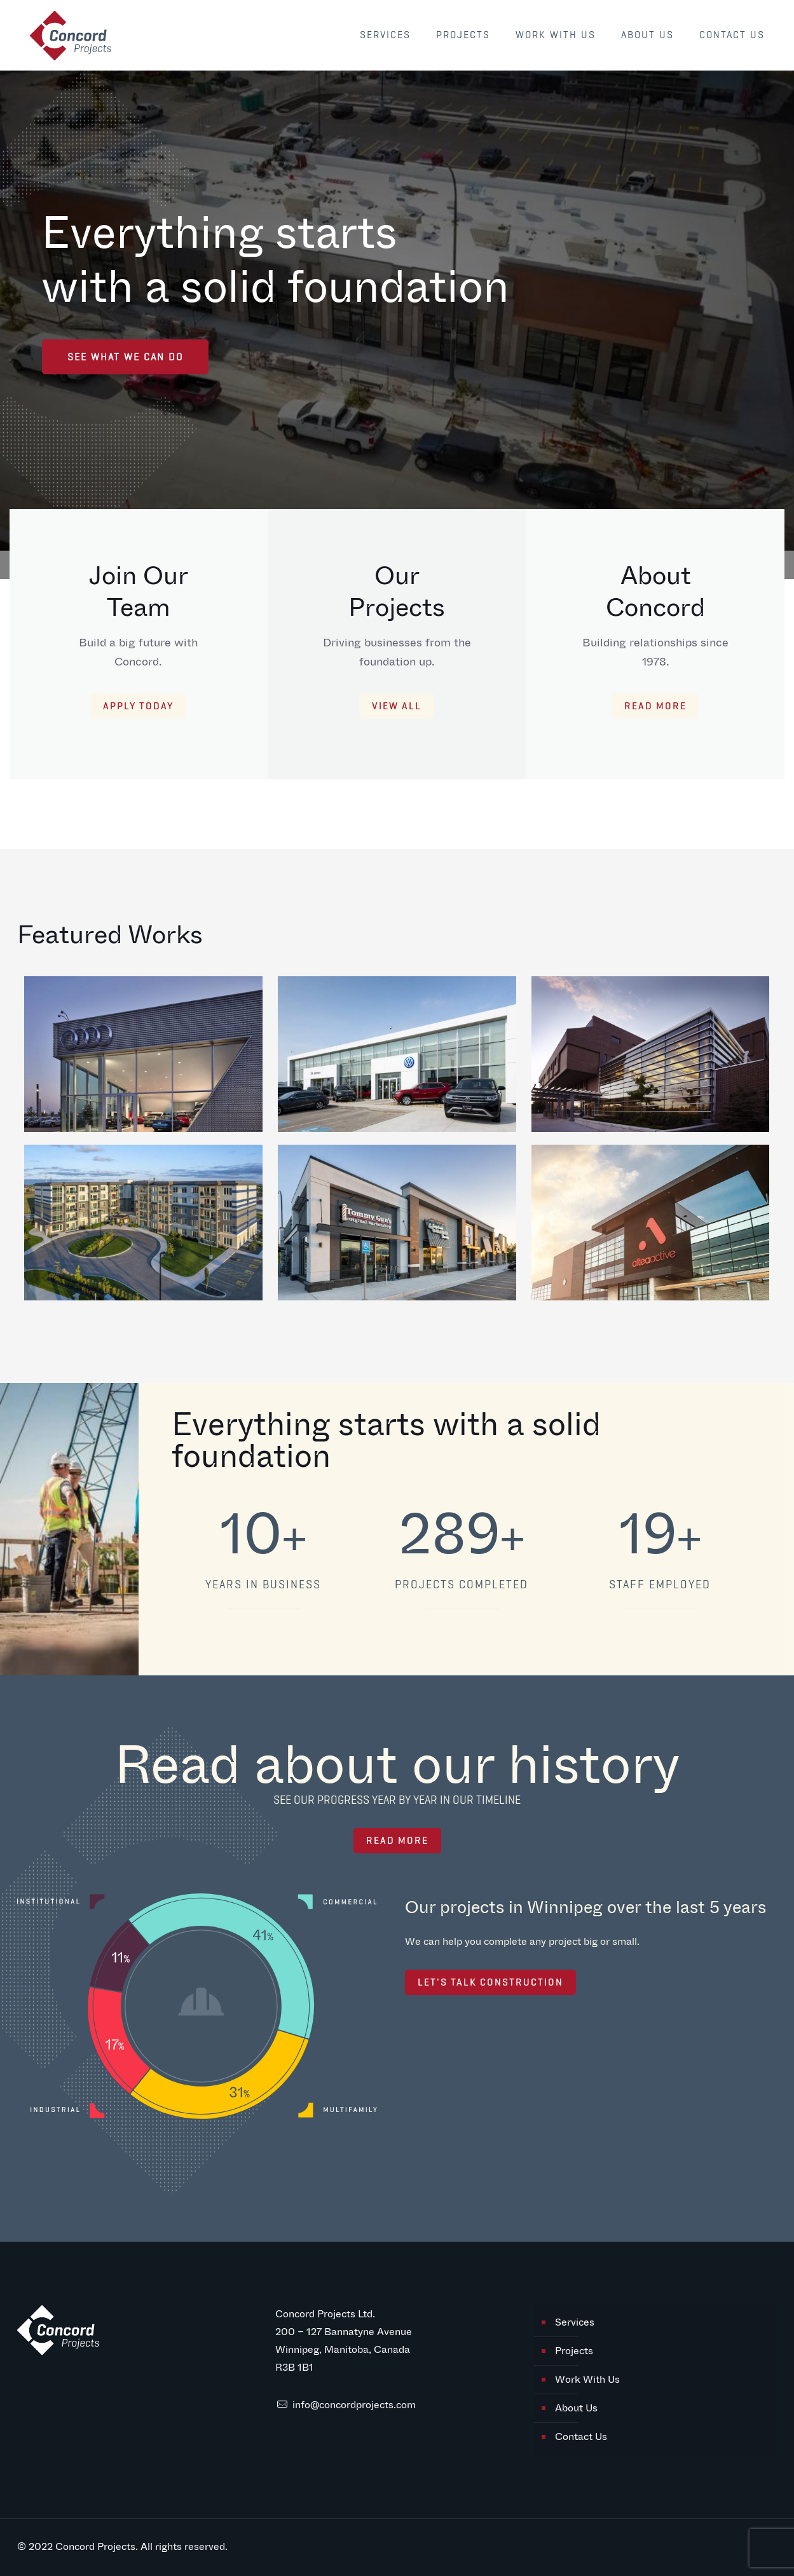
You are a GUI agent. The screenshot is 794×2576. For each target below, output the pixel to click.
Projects (574, 2350)
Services (574, 2322)
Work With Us (587, 2379)
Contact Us (581, 2436)
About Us (576, 2408)
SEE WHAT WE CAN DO (125, 357)
